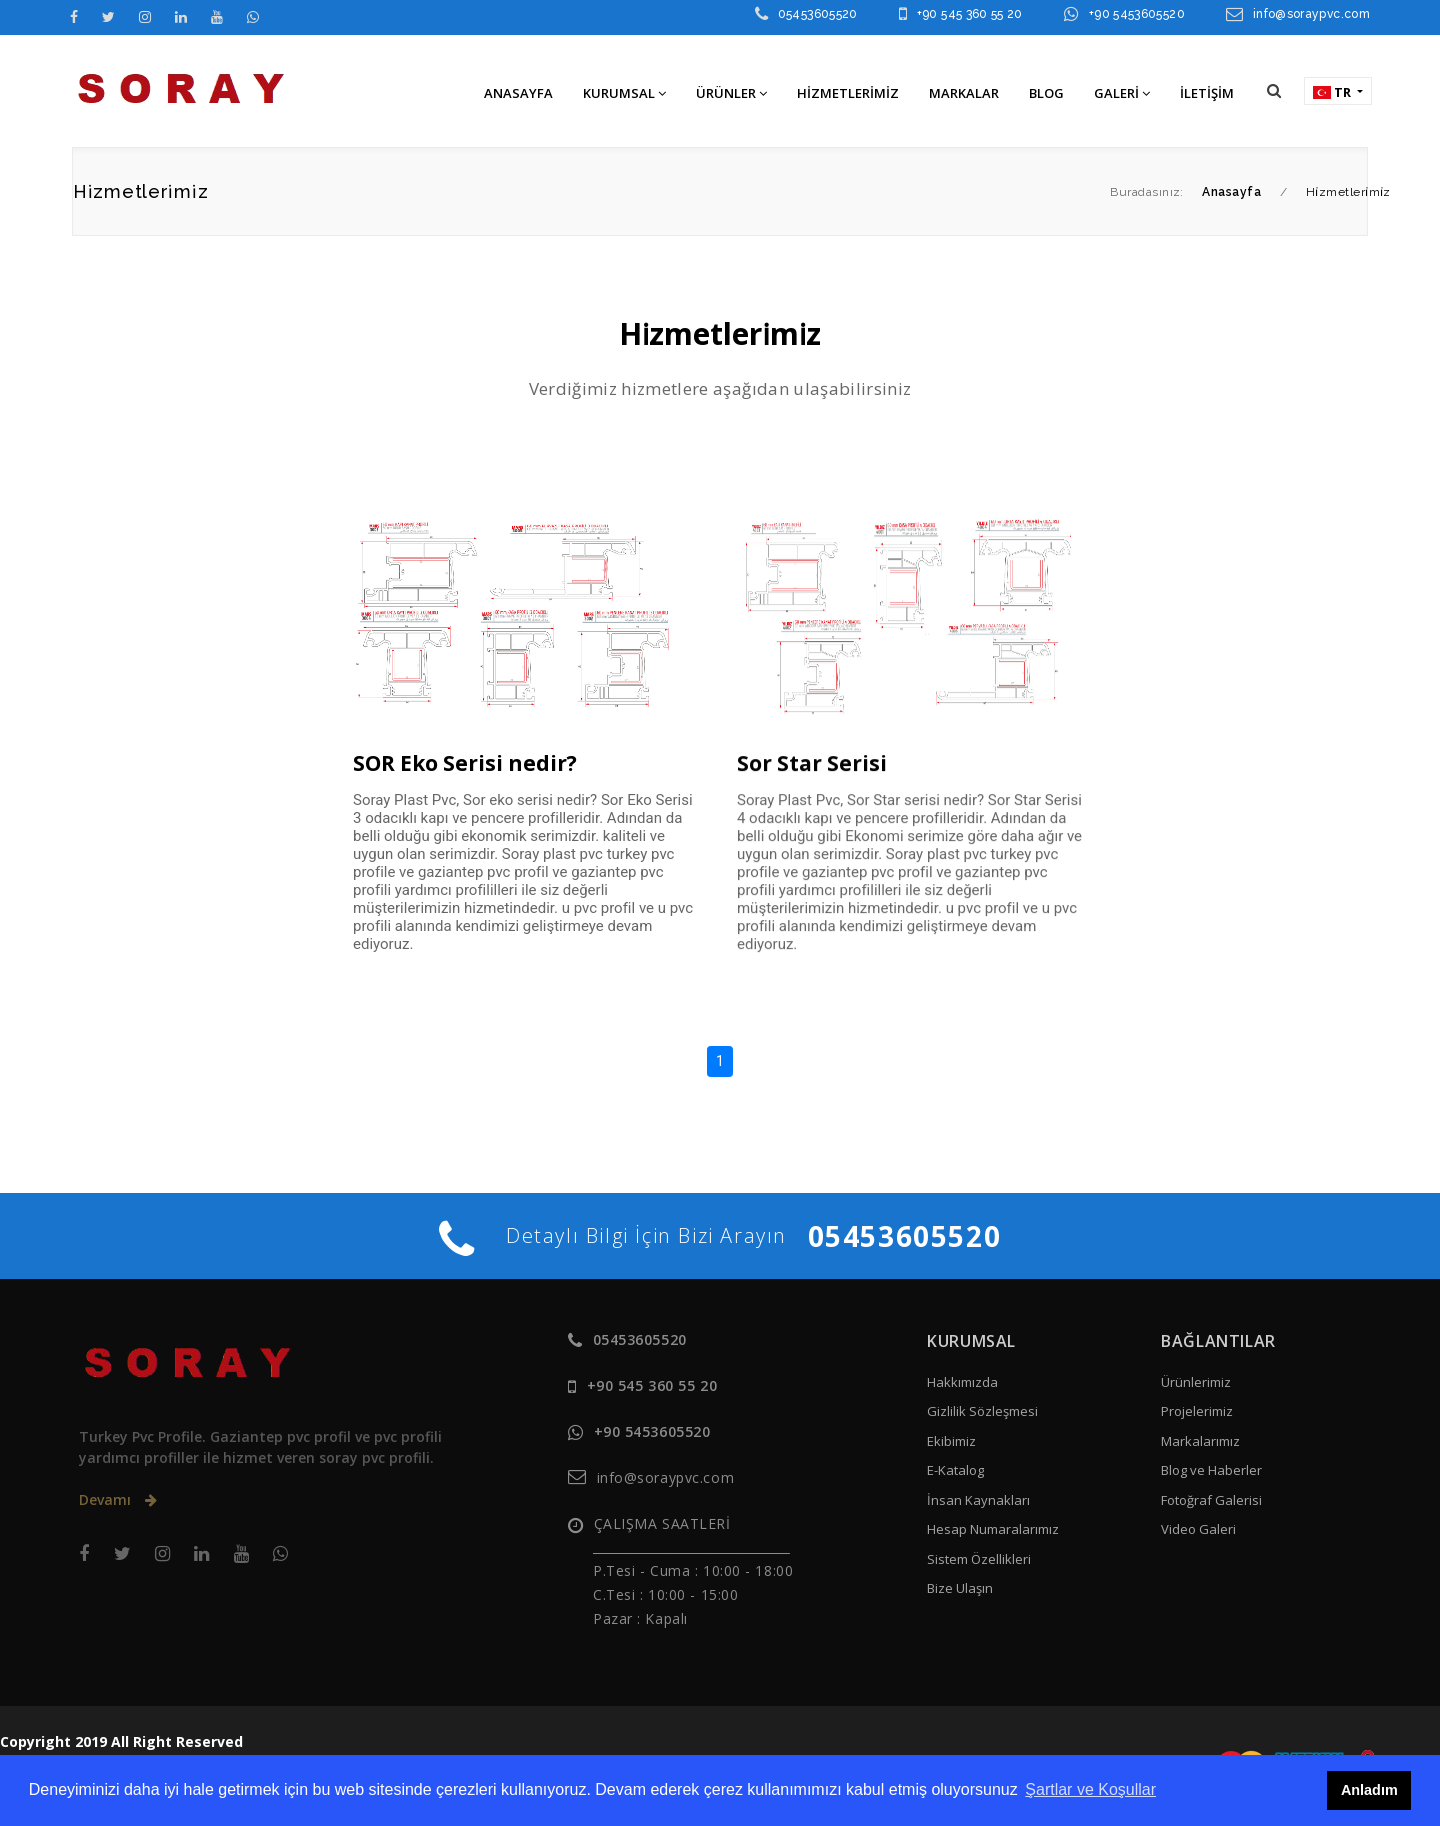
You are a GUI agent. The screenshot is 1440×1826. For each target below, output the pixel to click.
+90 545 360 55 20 (970, 14)
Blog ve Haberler (1211, 1470)
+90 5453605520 (1137, 14)
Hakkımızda (962, 1382)
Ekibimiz (951, 1441)
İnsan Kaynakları (978, 1500)
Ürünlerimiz (1196, 1382)
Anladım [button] (1369, 1790)
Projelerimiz (1197, 1411)
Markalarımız (1200, 1441)
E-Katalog (955, 1470)
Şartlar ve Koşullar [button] (1090, 1789)
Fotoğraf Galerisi (1211, 1500)
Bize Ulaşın (960, 1588)
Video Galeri (1198, 1529)
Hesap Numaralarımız (993, 1529)
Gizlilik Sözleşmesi (982, 1411)
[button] (1274, 90)
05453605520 (818, 14)
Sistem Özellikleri (979, 1559)
